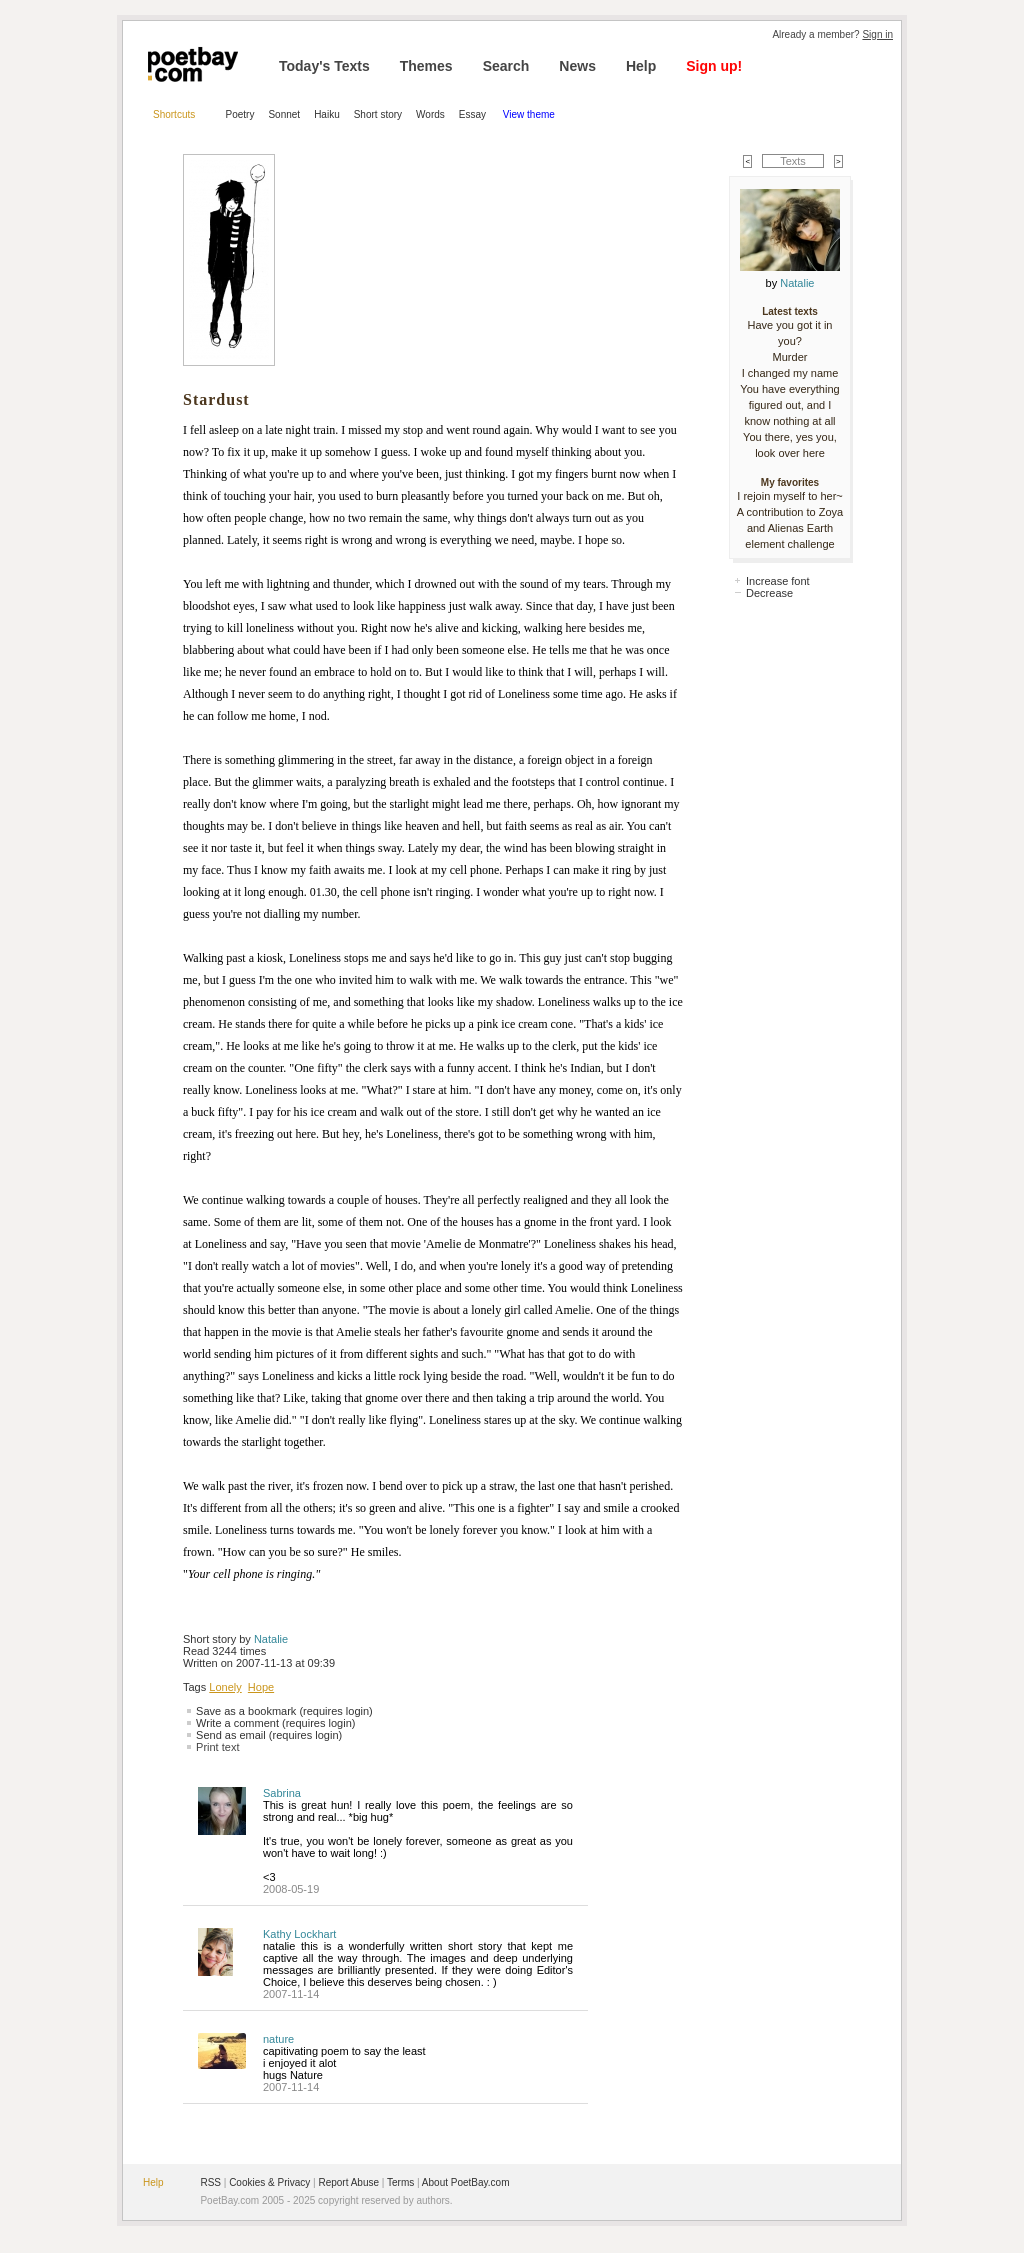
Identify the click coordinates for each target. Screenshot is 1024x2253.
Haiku (327, 114)
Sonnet (284, 114)
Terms (400, 2182)
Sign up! (714, 66)
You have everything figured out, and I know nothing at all (789, 405)
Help (641, 66)
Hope (261, 1687)
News (577, 66)
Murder (790, 357)
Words (430, 114)
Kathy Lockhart (299, 1934)
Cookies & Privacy (269, 2182)
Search (506, 66)
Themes (426, 66)
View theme (529, 114)
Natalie (271, 1639)
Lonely (225, 1687)
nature (278, 2039)
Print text (217, 1747)
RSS (210, 2182)
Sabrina (282, 1793)
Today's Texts (324, 66)
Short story (378, 114)
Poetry (240, 114)
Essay (474, 114)
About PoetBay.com (466, 2182)
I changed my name (790, 373)
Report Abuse (348, 2182)
